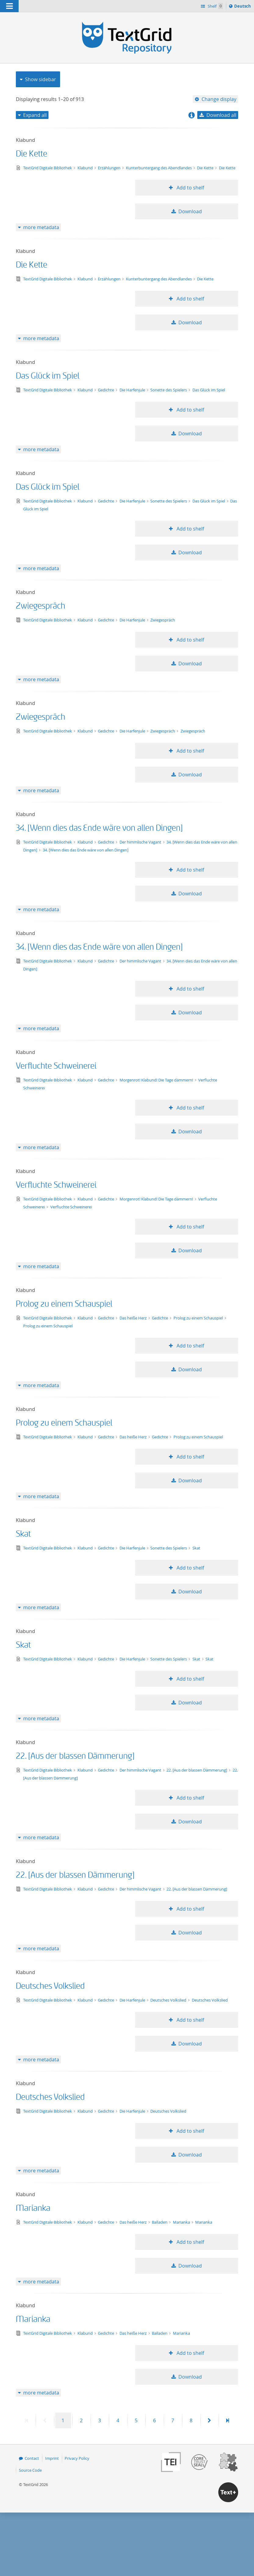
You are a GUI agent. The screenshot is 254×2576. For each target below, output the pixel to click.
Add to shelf (189, 187)
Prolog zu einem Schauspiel (64, 1304)
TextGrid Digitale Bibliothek (48, 168)
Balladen (160, 2222)
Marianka (33, 2208)
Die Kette (31, 154)
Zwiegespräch (40, 606)
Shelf (215, 6)
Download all (221, 115)
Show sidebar (40, 79)
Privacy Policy (77, 2458)
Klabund (85, 168)
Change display (219, 99)
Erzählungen (109, 168)
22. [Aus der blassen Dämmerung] (75, 1756)
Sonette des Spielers (169, 390)
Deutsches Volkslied (50, 1986)
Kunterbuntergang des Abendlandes (159, 168)
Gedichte (106, 390)
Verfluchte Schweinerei (56, 1066)
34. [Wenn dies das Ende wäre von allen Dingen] (99, 828)
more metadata (41, 227)
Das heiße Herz (134, 1318)
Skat (23, 1534)
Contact (32, 2458)
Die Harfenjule (133, 390)
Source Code (30, 2470)
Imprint (52, 2458)
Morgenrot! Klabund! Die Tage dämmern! (157, 1080)
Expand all (35, 115)
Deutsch (243, 7)
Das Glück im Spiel (47, 376)
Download (190, 211)
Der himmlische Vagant (141, 842)
